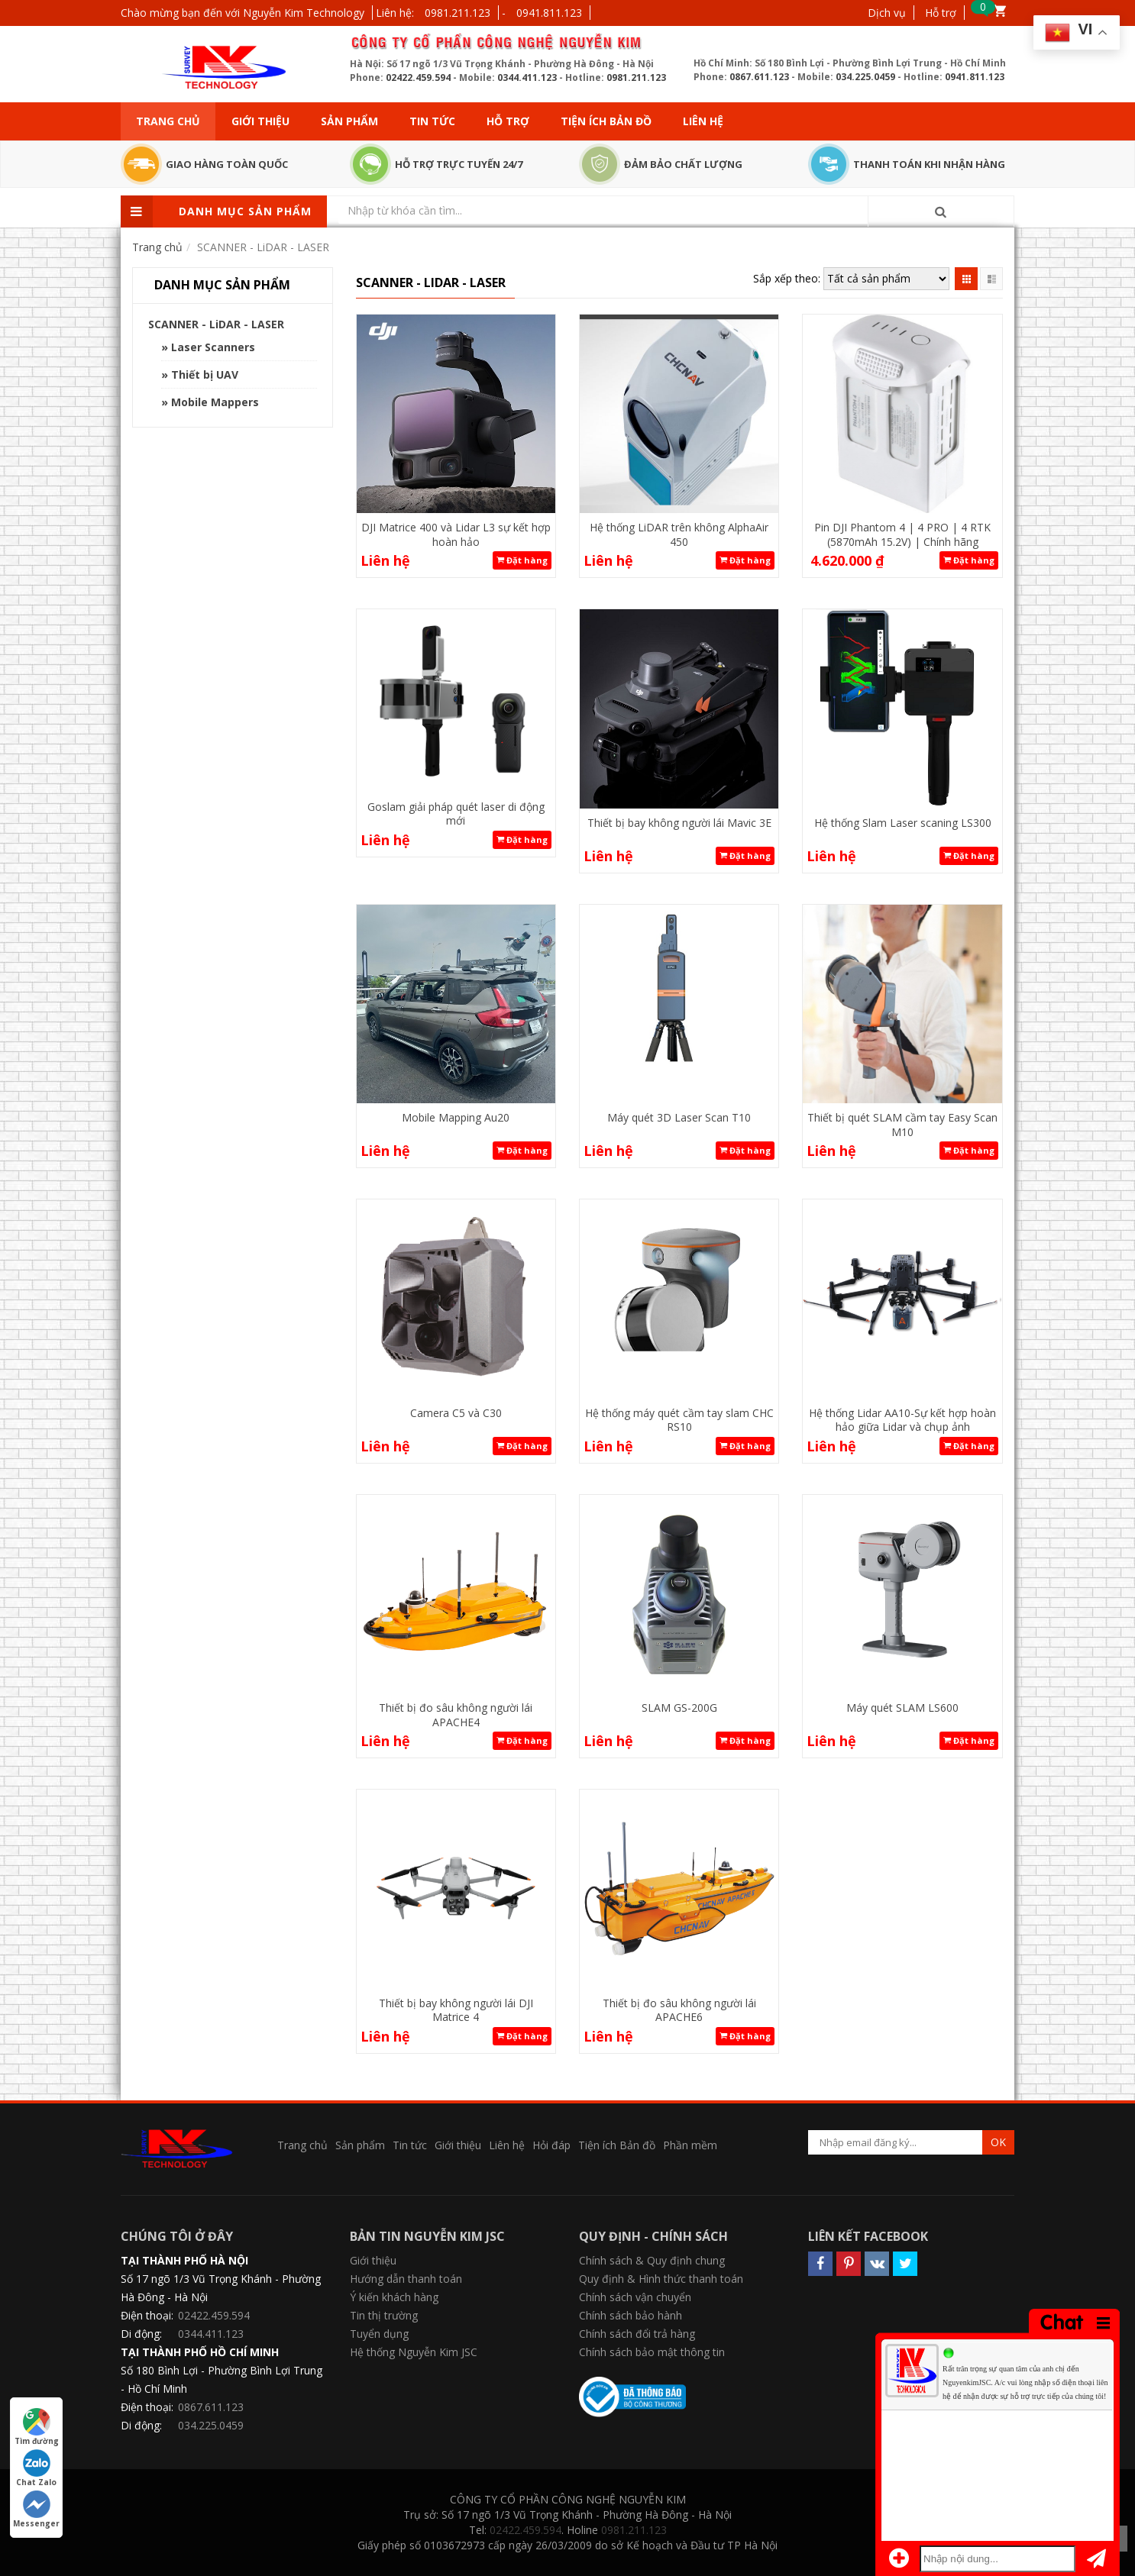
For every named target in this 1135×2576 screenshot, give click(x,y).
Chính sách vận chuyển (635, 2297)
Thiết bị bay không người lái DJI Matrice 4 (456, 2010)
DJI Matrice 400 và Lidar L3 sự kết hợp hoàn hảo (456, 534)
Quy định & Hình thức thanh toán (661, 2278)
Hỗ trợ (940, 12)
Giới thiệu (260, 121)
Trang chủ (168, 121)
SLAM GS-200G (679, 1707)
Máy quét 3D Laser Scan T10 (679, 1117)
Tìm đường (37, 2427)
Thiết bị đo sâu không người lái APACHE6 (679, 2010)
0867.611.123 (759, 76)
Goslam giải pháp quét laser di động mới (456, 813)
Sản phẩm (349, 121)
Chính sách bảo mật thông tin (652, 2352)
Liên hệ (703, 121)
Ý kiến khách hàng (394, 2297)
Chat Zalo (36, 2468)
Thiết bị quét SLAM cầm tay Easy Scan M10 (902, 1124)
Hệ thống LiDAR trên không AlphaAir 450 (679, 534)
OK (998, 2142)
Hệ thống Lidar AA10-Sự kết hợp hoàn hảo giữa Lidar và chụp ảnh (902, 1420)
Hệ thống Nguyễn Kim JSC (413, 2352)
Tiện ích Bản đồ (606, 121)
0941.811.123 (549, 12)
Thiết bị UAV (204, 374)
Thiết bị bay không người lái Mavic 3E (679, 822)
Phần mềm (690, 2145)
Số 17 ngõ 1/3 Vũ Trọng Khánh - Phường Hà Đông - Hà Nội (221, 2287)
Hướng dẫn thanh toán (406, 2278)
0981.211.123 (457, 12)
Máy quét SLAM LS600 (902, 1707)
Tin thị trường (384, 2315)
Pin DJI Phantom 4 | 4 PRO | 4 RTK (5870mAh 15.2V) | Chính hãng (902, 534)
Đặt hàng (522, 560)
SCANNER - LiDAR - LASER (216, 324)
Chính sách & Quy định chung (652, 2260)
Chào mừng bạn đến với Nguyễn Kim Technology (242, 12)
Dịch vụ (887, 12)
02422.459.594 (418, 77)
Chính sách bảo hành (630, 2315)
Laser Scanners (213, 347)
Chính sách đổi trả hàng (637, 2333)
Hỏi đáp (551, 2145)
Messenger (36, 2509)
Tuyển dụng (379, 2333)
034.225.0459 (865, 76)
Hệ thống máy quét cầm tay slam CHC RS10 (679, 1420)
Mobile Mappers (215, 402)
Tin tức (432, 121)
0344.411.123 (527, 77)
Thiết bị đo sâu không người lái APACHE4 (455, 1714)
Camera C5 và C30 (456, 1413)
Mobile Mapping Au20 (455, 1117)
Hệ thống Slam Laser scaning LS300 (902, 822)
